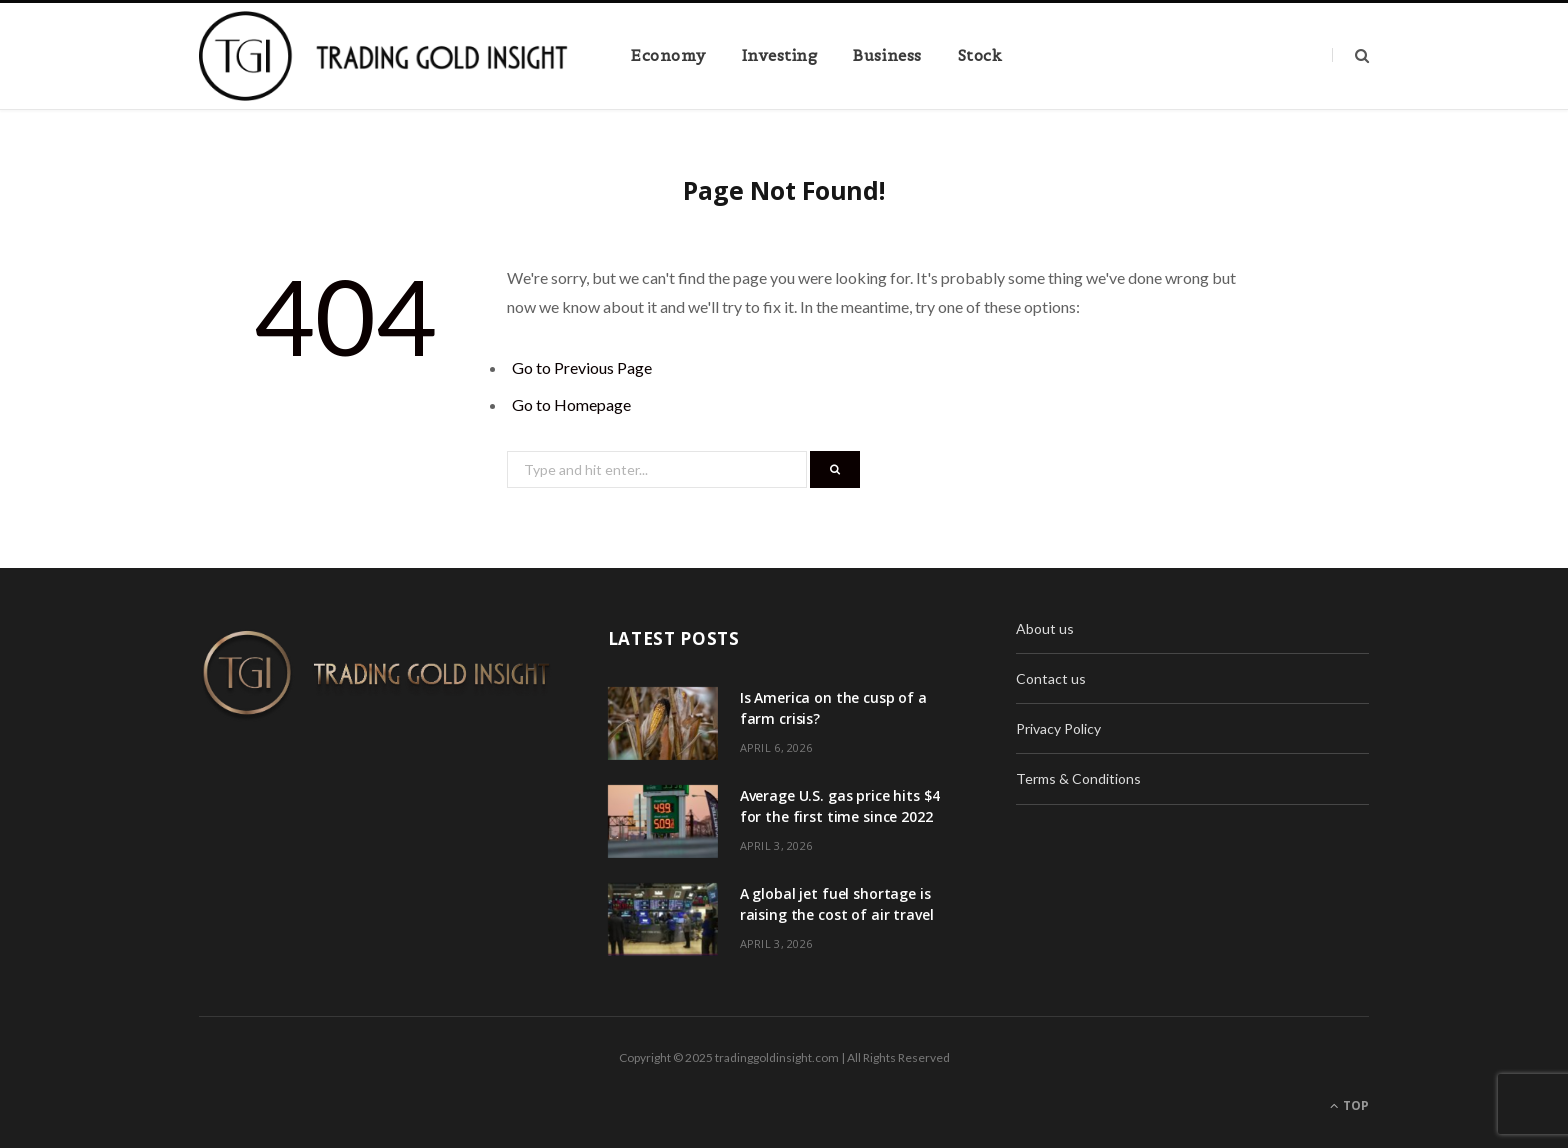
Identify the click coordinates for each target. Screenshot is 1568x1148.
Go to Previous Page (582, 367)
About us (1045, 628)
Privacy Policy (1058, 728)
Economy (668, 55)
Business (887, 55)
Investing (780, 55)
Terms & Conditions (1078, 778)
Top (1349, 1105)
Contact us (1051, 678)
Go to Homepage (571, 404)
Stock (980, 55)
